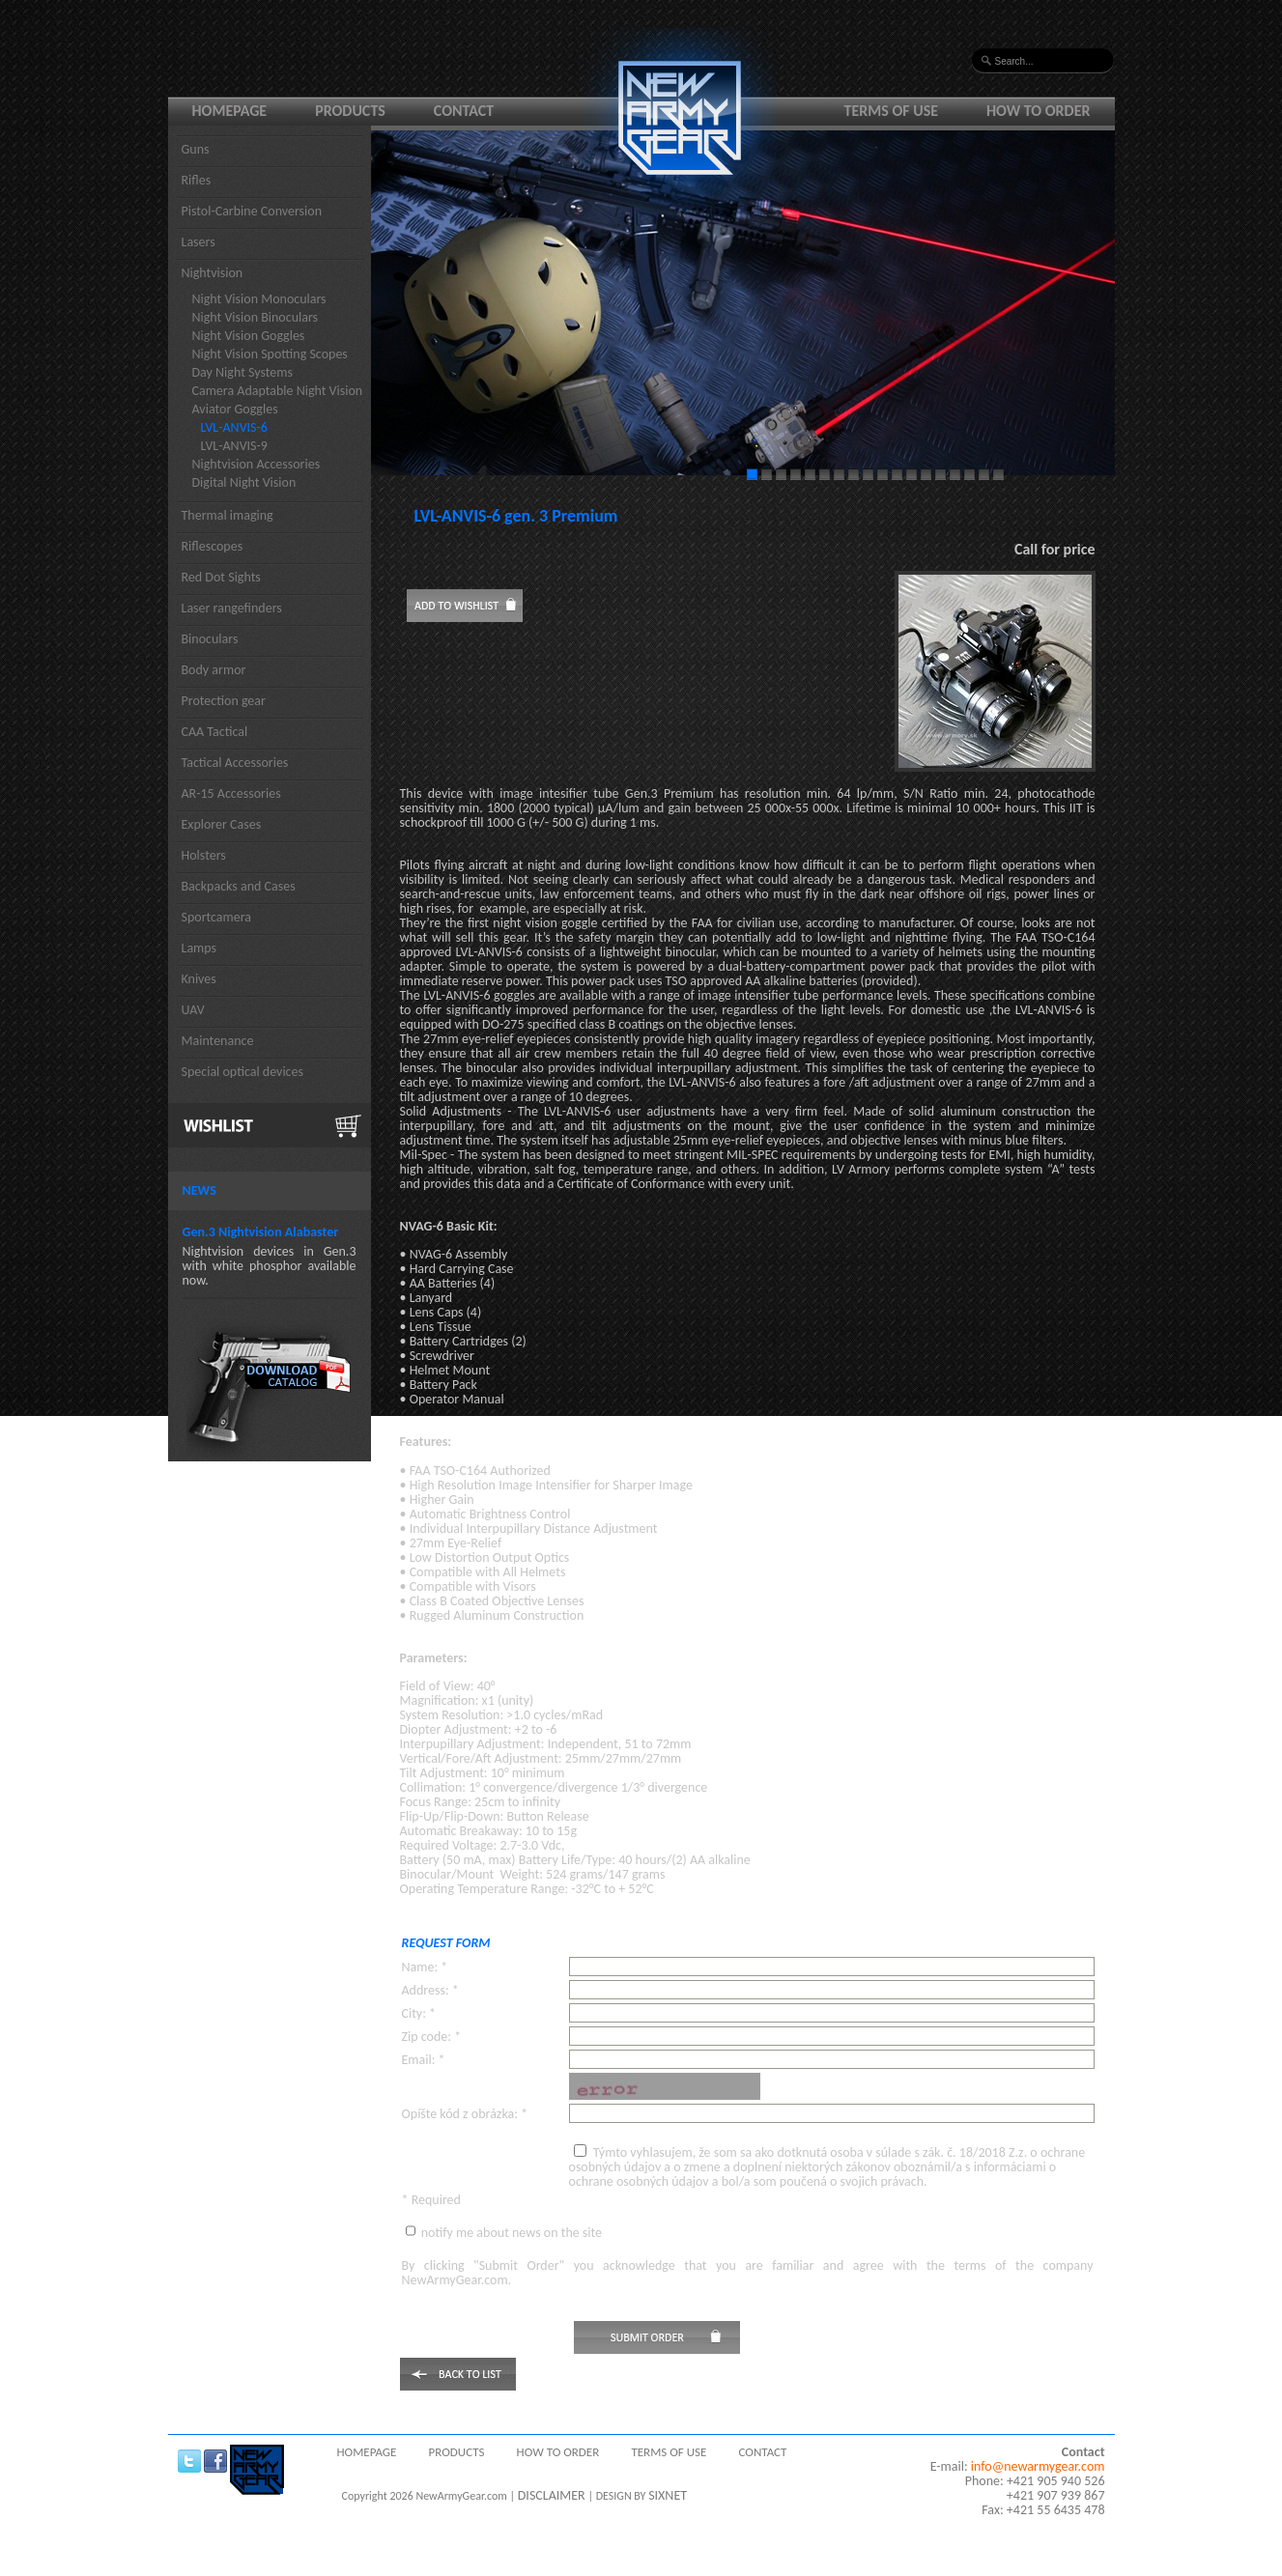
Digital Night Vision (244, 482)
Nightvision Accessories (256, 464)
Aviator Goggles (235, 409)
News (199, 1190)
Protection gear (224, 701)
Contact (464, 110)
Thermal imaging (227, 515)
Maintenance (218, 1040)
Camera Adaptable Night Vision (277, 390)
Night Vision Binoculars (255, 317)
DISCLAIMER (551, 2495)
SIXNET (667, 2495)
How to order (1038, 110)
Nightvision (212, 273)
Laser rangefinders (232, 608)
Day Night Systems (242, 372)
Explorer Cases (222, 824)
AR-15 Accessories (231, 793)
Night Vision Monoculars (259, 299)
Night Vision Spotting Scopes (270, 354)
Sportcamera (217, 917)
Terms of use (891, 110)
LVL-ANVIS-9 (234, 446)
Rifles (197, 180)
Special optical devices (243, 1071)
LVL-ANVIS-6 (234, 427)
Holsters (204, 855)
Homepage (230, 110)
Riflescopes (212, 546)
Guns (196, 149)
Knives (199, 979)
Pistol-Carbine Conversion (252, 211)
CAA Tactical (215, 731)
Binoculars (210, 639)
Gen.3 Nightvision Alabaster (261, 1232)
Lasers (198, 242)
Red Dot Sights (221, 577)
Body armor (214, 670)
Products (350, 110)
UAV (193, 1010)
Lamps (199, 948)
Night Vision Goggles (248, 335)
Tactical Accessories (235, 762)
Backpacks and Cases (239, 886)
